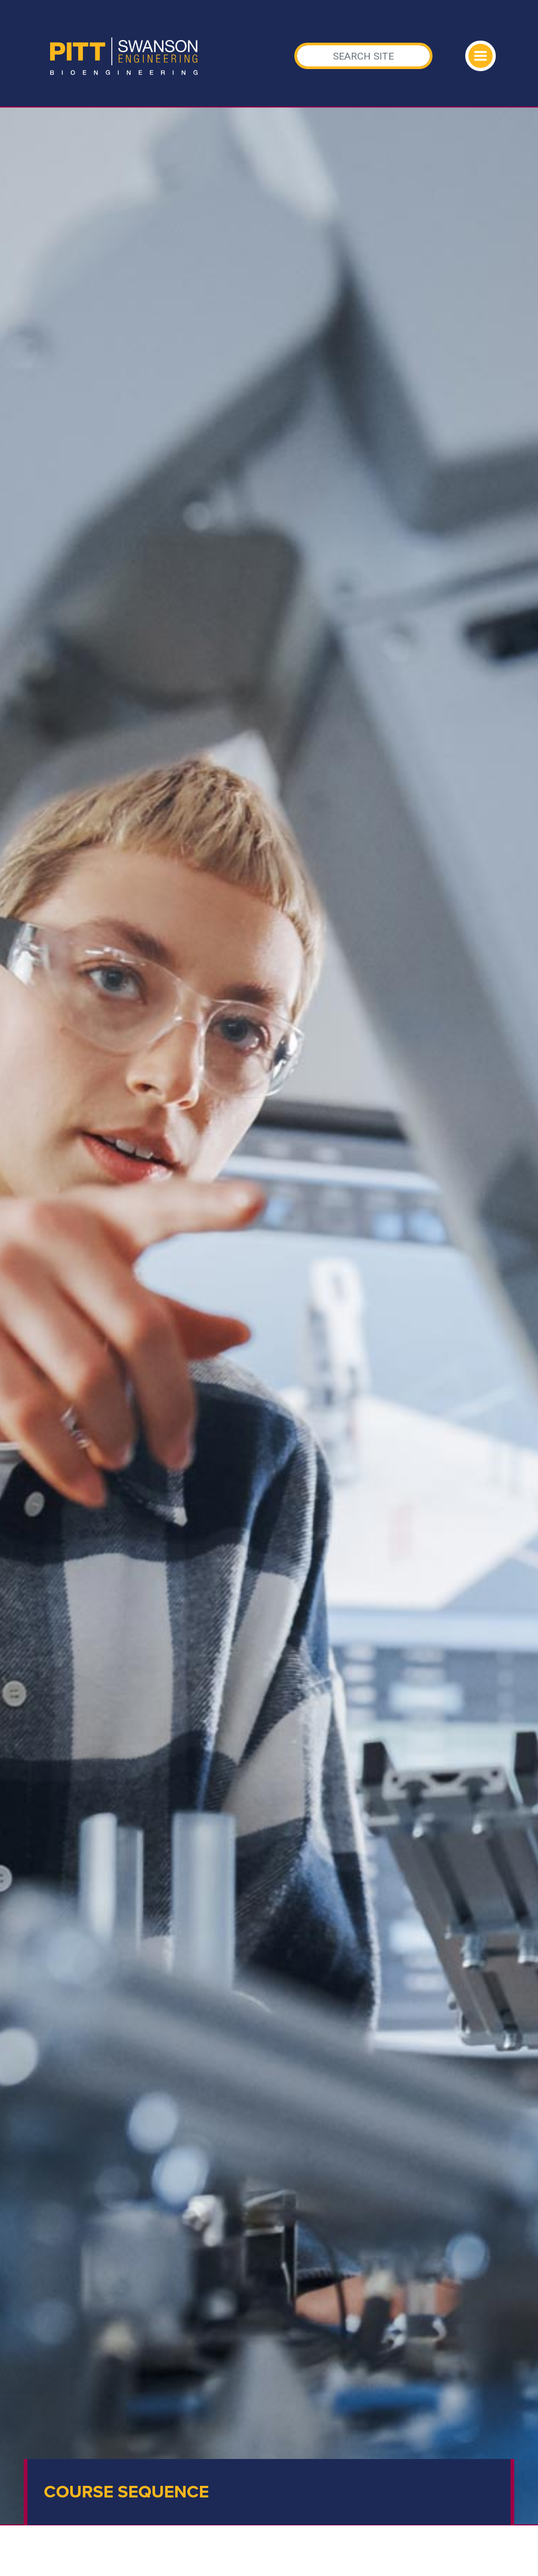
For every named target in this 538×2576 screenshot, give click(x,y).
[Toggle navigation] (480, 56)
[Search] (363, 56)
